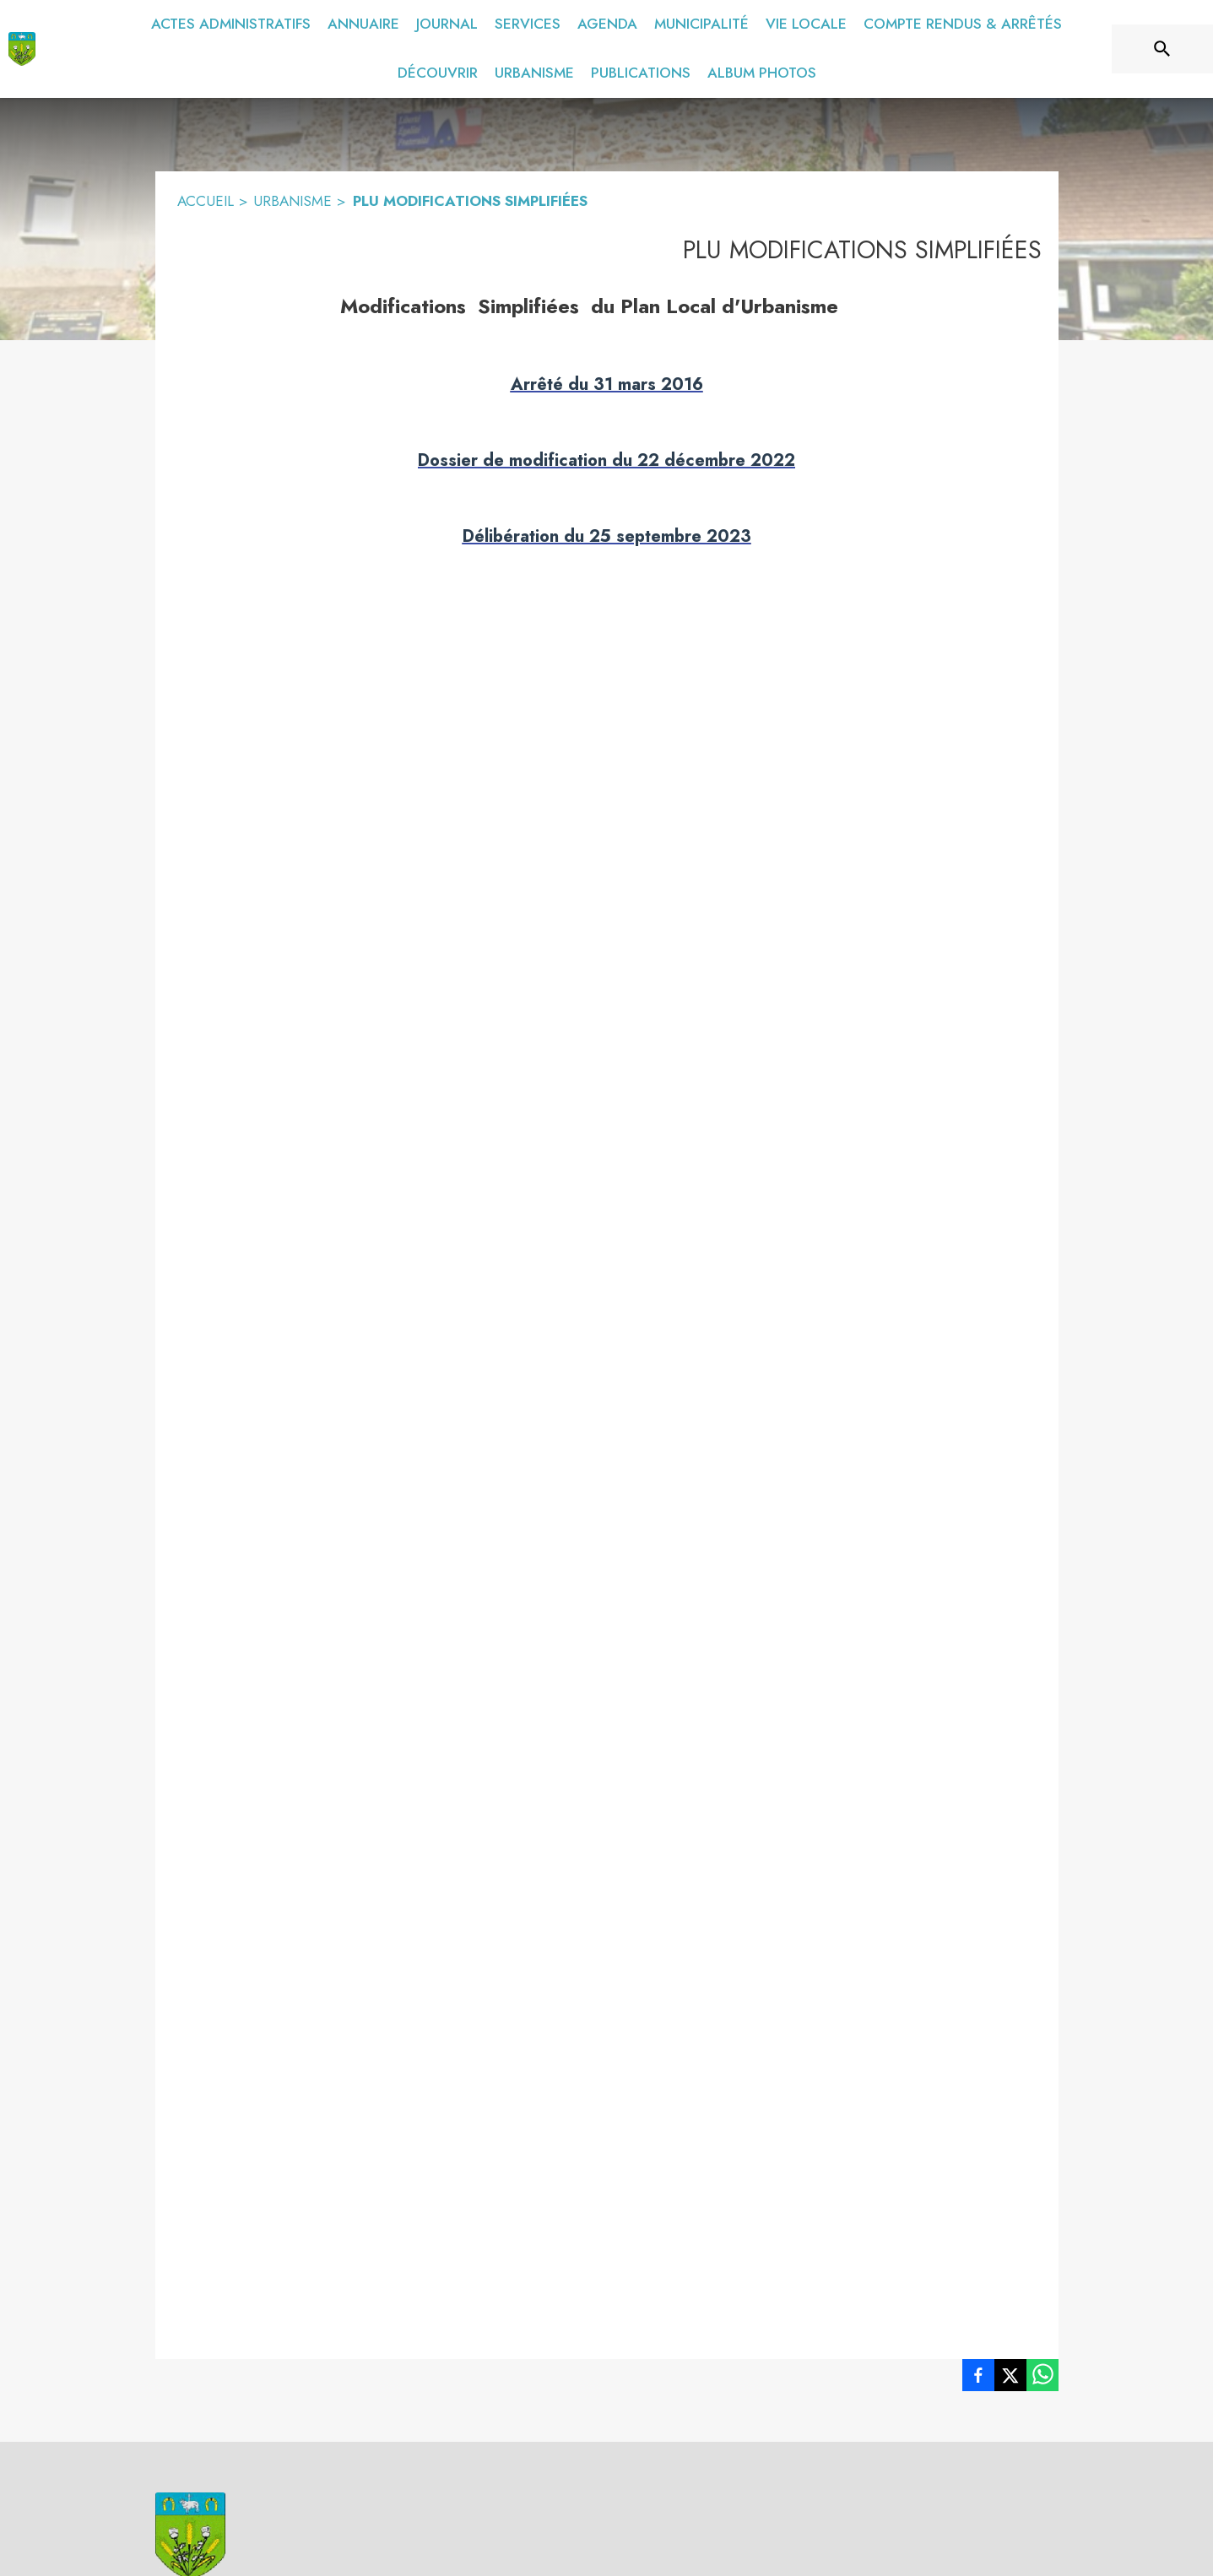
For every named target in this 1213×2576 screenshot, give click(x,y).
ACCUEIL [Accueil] (205, 201)
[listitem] (978, 2378)
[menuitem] (231, 24)
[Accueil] (21, 49)
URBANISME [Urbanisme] (292, 201)
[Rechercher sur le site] (1162, 49)
